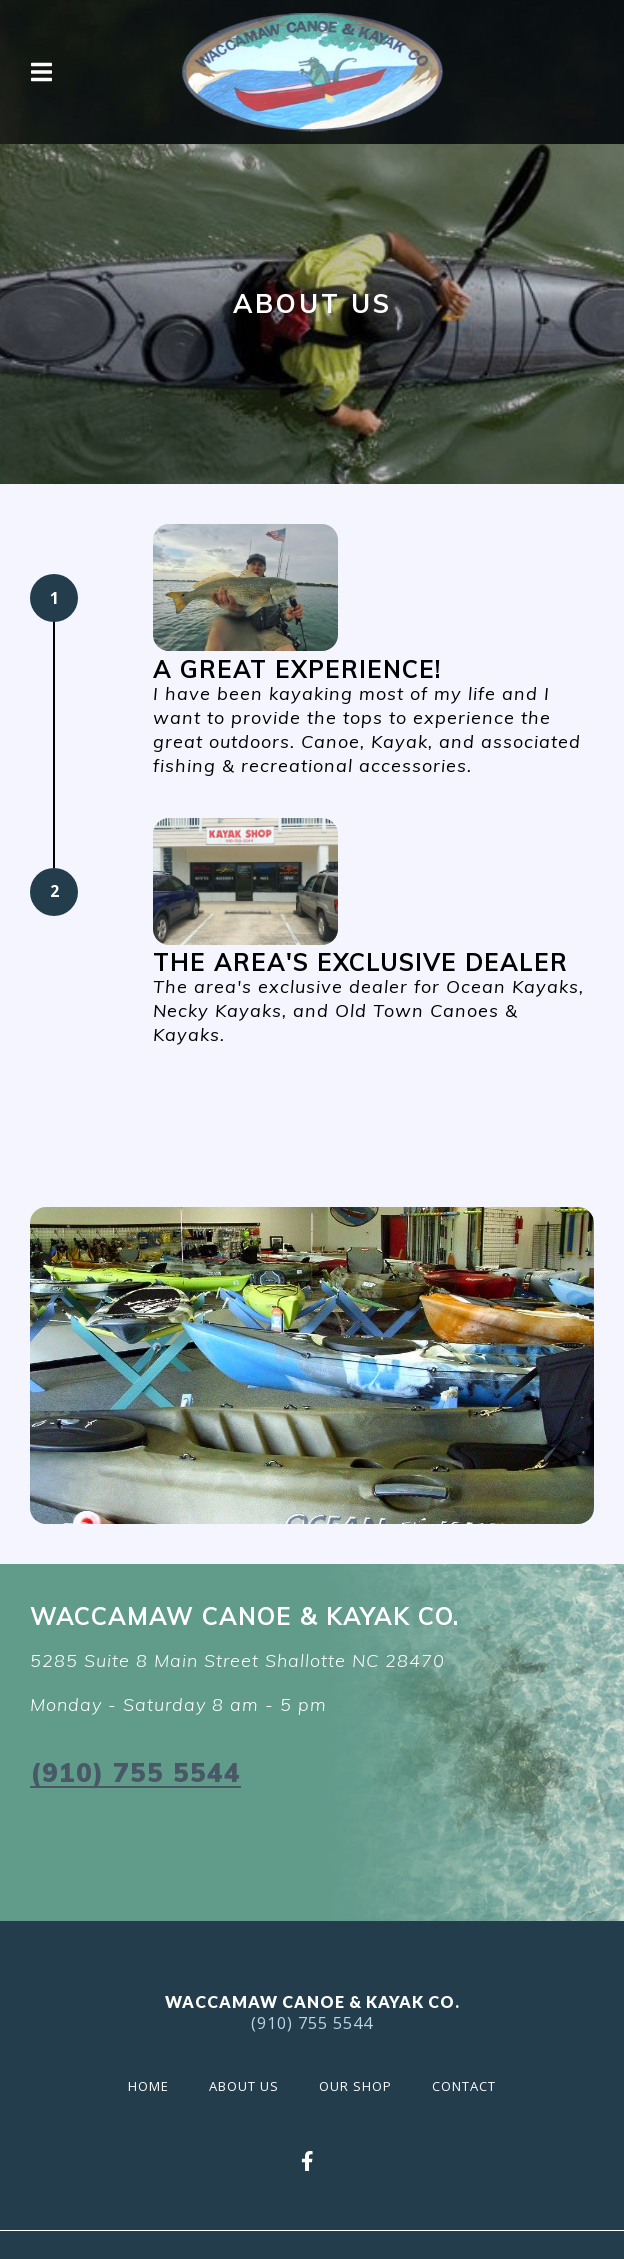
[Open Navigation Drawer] (41, 72)
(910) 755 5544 (135, 1772)
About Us (250, 2084)
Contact (470, 2084)
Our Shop (361, 2084)
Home (154, 2084)
